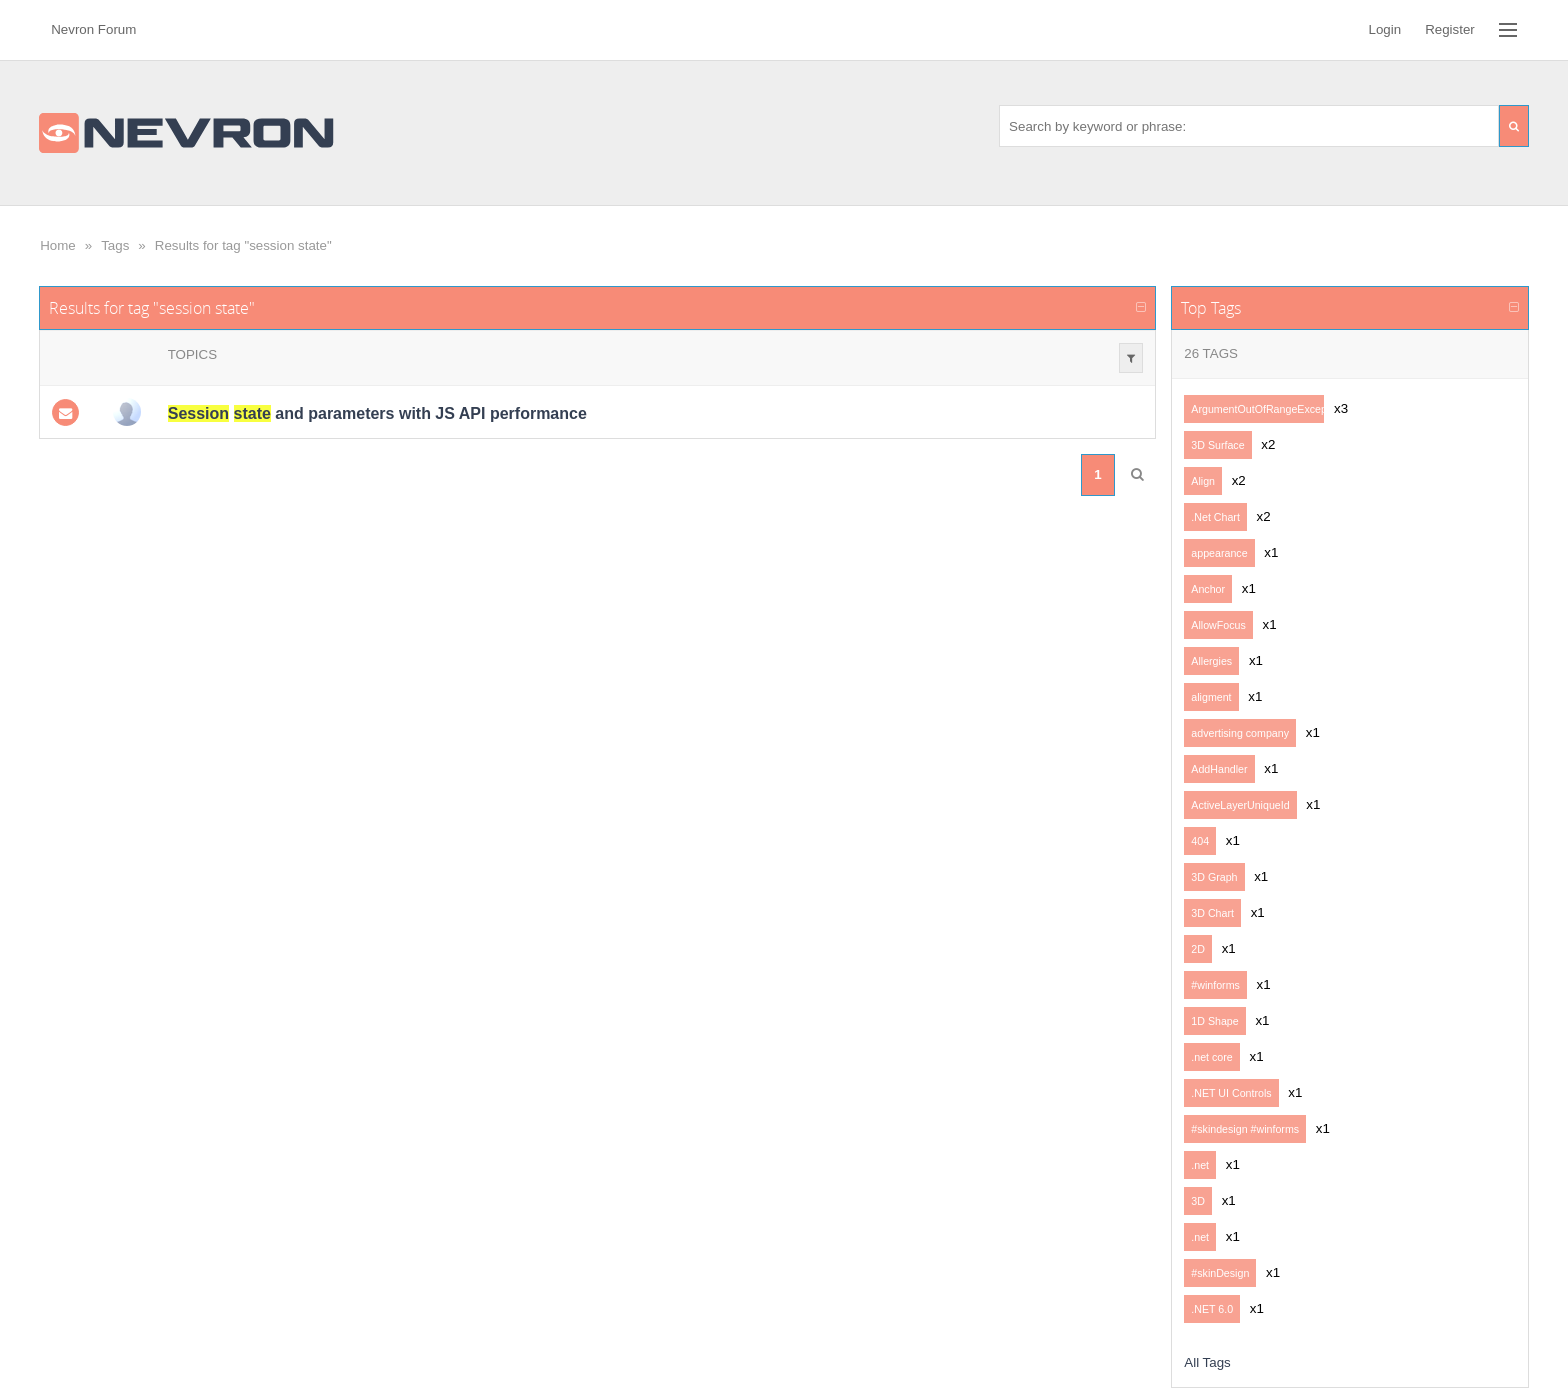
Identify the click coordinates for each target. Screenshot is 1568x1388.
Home (58, 245)
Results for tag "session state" (243, 245)
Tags (115, 245)
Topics (192, 354)
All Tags (1207, 1362)
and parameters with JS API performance (377, 413)
